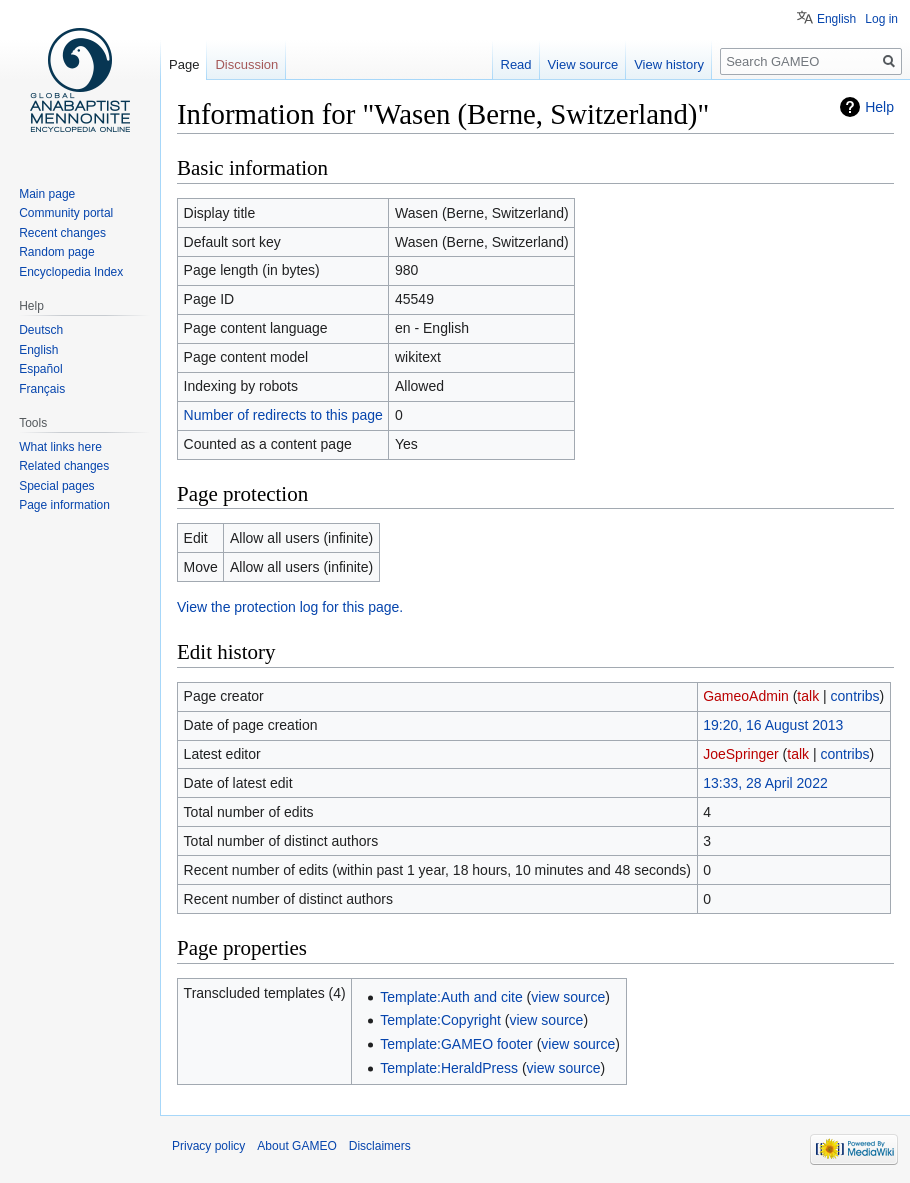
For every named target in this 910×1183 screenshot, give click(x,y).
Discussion (246, 64)
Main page (47, 194)
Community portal (66, 213)
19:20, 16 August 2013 (773, 725)
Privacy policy (208, 1146)
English (836, 19)
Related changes (64, 466)
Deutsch (41, 330)
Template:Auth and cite (451, 997)
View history (669, 64)
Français (42, 389)
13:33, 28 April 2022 (765, 783)
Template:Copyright (440, 1020)
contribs (855, 696)
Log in (881, 19)
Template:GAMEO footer (456, 1044)
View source (583, 64)
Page (184, 64)
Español (40, 369)
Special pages (56, 486)
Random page (56, 252)
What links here (60, 447)
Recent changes (62, 233)
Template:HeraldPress (449, 1068)
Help (879, 107)
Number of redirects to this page (283, 415)
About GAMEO (296, 1146)
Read (516, 64)
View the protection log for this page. (290, 607)
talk (808, 696)
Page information (64, 505)
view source (568, 997)
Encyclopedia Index (71, 272)
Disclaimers (380, 1146)
